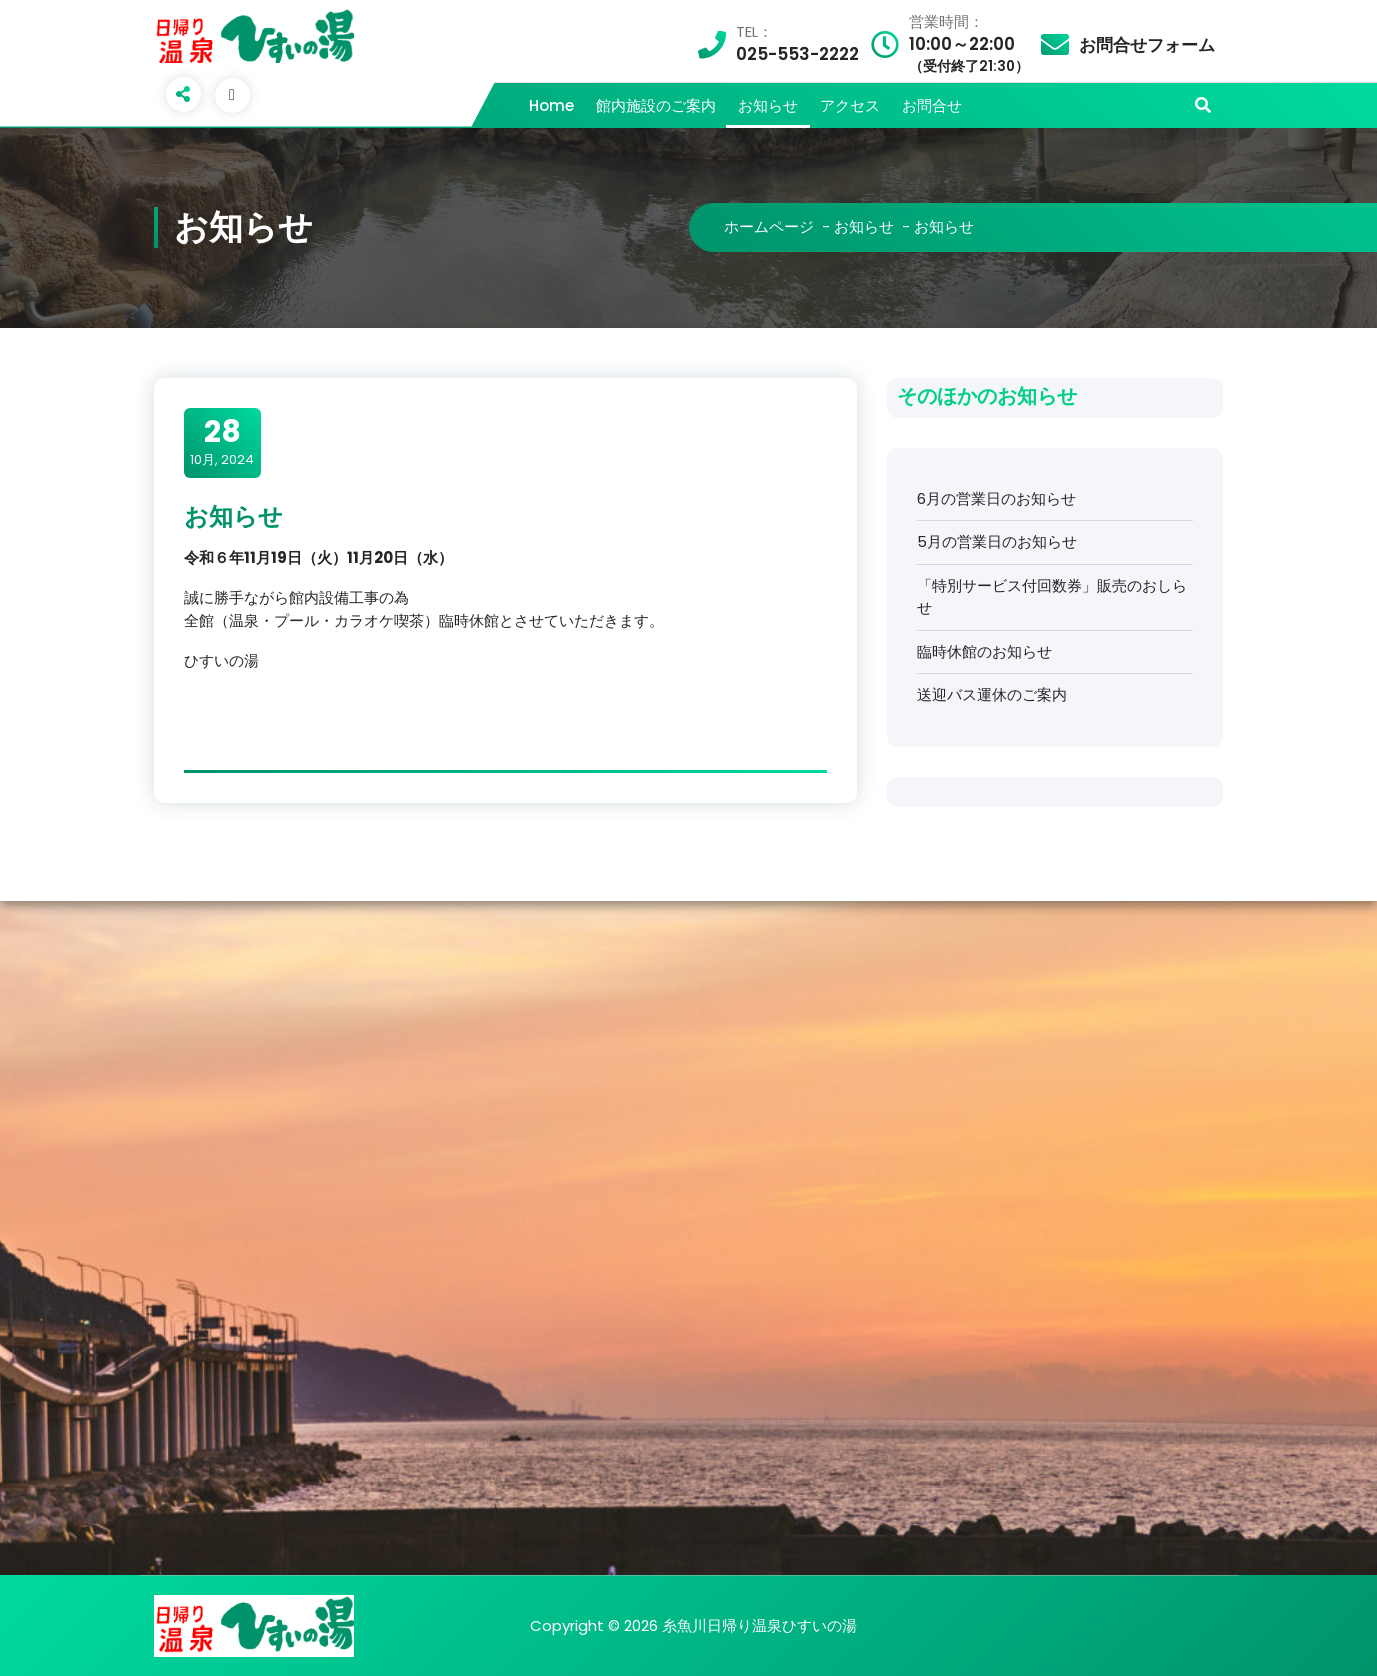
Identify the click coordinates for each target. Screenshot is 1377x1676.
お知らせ (768, 105)
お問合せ (932, 105)
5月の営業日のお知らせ (997, 541)
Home (551, 105)
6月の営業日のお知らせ (996, 498)
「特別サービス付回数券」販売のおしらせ (1052, 597)
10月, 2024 (222, 442)
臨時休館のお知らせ (984, 651)
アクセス (850, 105)
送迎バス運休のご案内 (992, 694)
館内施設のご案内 (656, 105)
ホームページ (769, 226)
